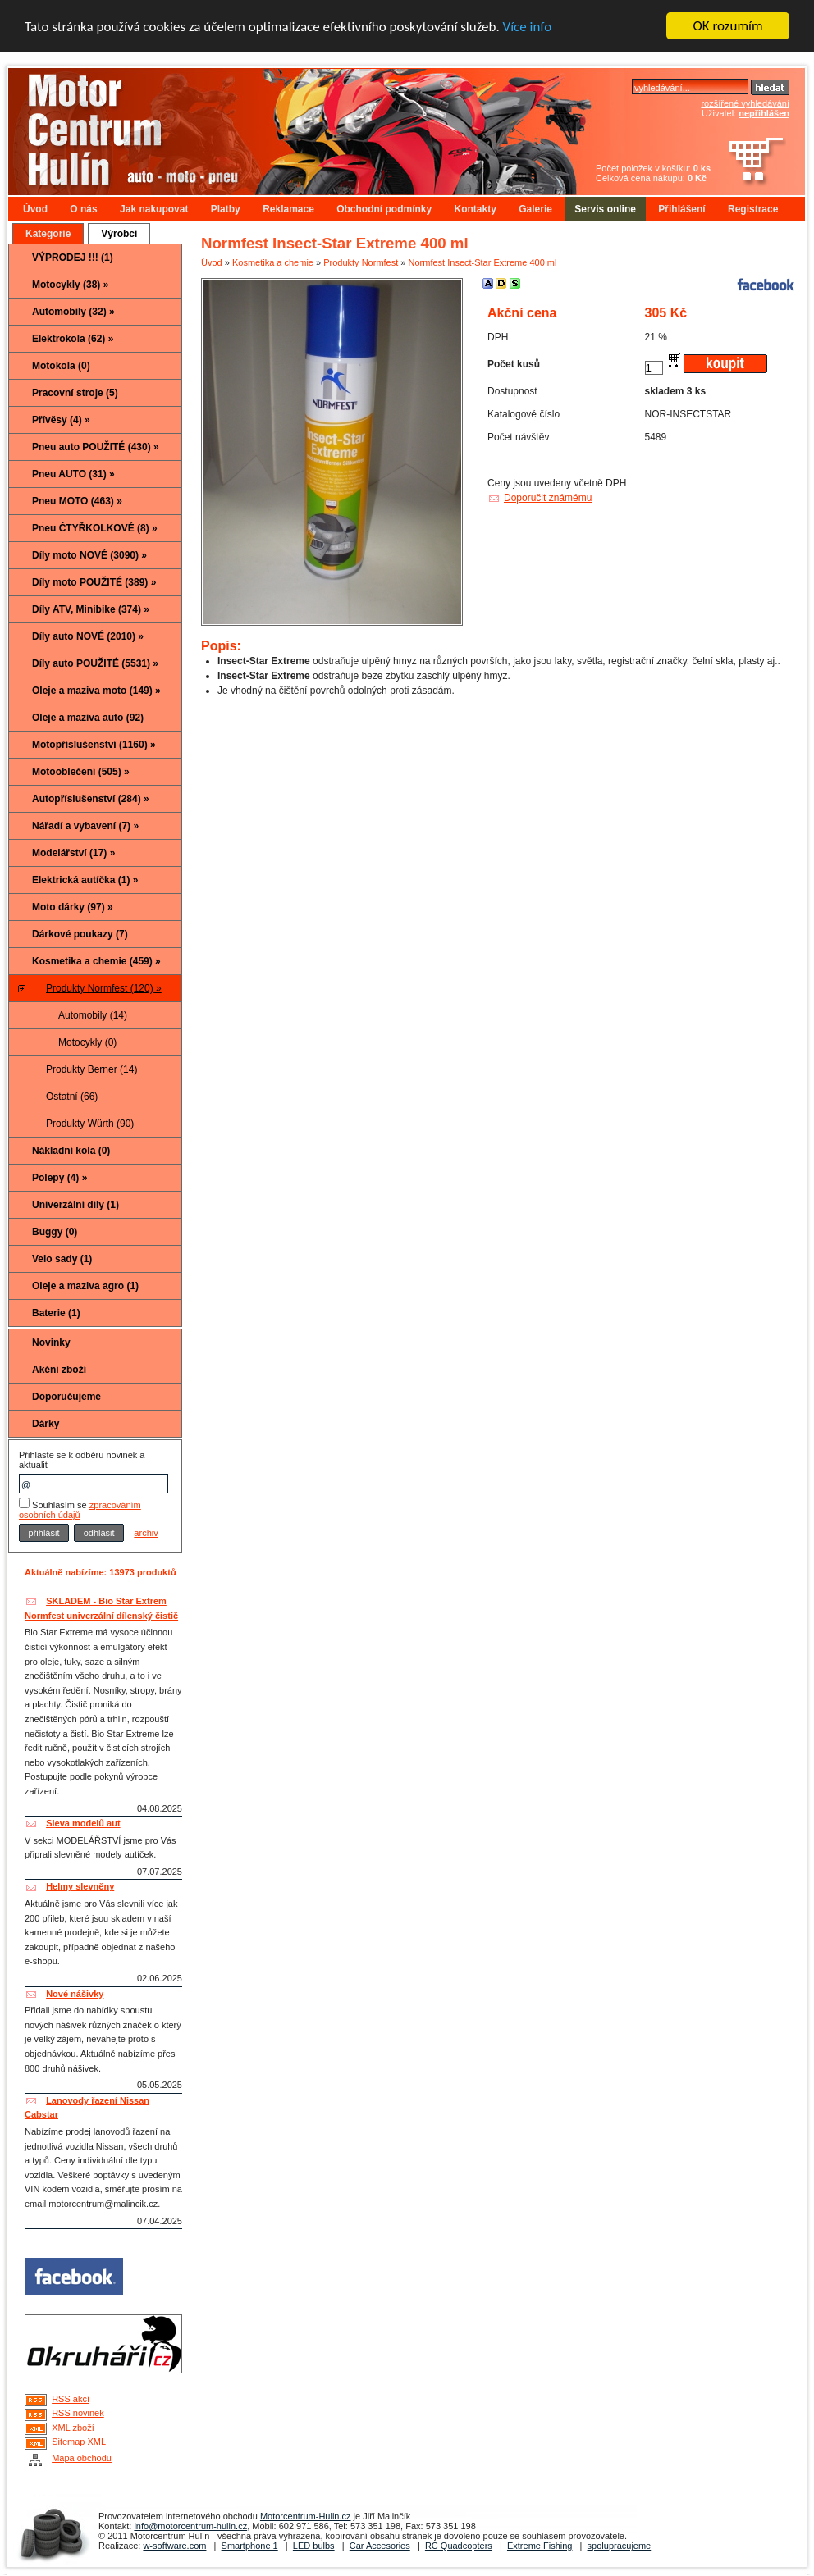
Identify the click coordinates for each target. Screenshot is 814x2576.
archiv (146, 1533)
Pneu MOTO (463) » (77, 501)
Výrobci (119, 233)
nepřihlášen (764, 113)
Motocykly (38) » (70, 284)
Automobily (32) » (73, 311)
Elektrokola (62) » (72, 338)
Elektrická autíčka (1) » (85, 880)
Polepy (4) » (59, 1177)
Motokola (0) (61, 366)
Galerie (535, 209)
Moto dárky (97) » (72, 907)
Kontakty (475, 209)
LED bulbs (314, 2546)
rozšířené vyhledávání (745, 103)
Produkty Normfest (360, 262)
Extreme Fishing (539, 2546)
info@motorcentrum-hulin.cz (190, 2526)
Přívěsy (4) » (61, 420)
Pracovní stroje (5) (75, 393)
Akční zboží (59, 1369)
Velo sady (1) (62, 1259)
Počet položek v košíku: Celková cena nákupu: (653, 173)
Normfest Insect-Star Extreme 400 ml (483, 262)
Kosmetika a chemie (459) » (96, 961)
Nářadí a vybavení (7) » (85, 826)
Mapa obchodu (82, 2458)
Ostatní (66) (72, 1096)
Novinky (51, 1342)
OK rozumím (728, 25)
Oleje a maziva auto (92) (88, 717)
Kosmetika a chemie (272, 262)
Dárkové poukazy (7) (80, 934)
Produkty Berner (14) (91, 1069)
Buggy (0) (54, 1232)
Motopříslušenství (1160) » (94, 744)
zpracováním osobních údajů (80, 1510)
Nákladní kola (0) (71, 1150)
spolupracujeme (620, 2546)
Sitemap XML (79, 2441)
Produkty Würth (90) (90, 1123)
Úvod (35, 209)
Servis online (605, 209)
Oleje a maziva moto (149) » (96, 690)
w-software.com (174, 2546)
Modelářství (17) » (73, 853)
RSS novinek (78, 2413)
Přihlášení (681, 209)
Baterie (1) (56, 1313)
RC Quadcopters (458, 2546)
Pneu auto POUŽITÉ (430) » (95, 447)
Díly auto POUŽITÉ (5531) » (95, 663)
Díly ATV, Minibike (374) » (90, 609)
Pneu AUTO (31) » (73, 474)
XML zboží (73, 2427)
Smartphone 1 (250, 2546)
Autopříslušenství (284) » (90, 799)
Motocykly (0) (87, 1042)
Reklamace (288, 209)
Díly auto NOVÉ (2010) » (88, 636)
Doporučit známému (548, 498)
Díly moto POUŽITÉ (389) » (94, 582)
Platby (225, 209)
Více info (527, 26)
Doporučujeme (66, 1396)
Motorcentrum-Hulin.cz (305, 2516)
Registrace (753, 209)
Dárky (45, 1423)
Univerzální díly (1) (75, 1204)
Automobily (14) (92, 1015)
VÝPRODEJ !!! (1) (72, 257)
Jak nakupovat (154, 209)
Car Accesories (380, 2546)
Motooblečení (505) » (81, 771)
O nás (83, 209)
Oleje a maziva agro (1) (85, 1286)
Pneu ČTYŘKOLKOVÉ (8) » (95, 528)
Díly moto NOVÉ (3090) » (89, 555)
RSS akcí (70, 2399)
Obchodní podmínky (384, 209)
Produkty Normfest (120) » (104, 988)
